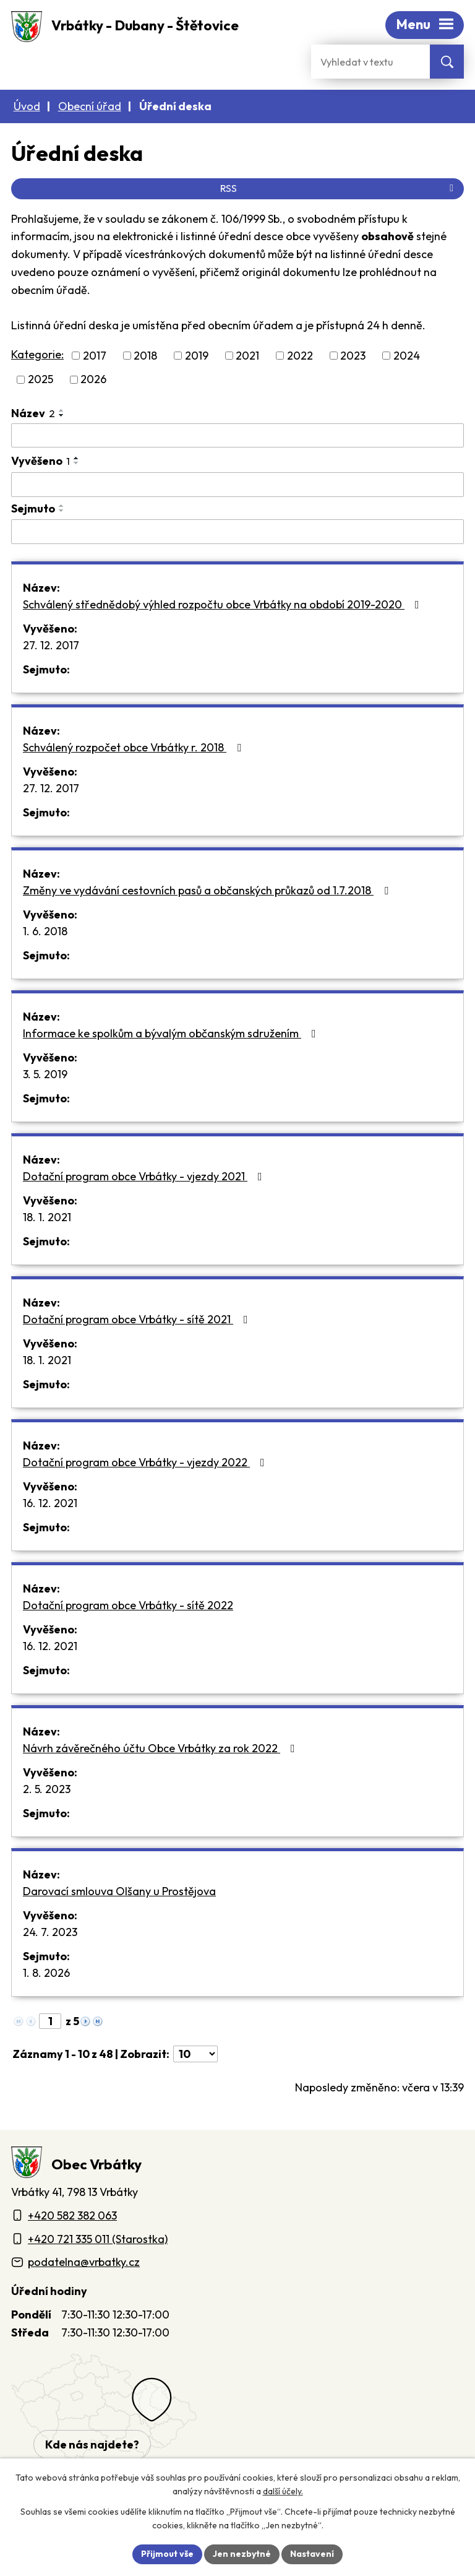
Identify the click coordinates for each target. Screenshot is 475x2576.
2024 (406, 355)
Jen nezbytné (242, 2553)
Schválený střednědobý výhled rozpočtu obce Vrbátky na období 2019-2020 (223, 604)
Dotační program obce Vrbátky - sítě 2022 (128, 1605)
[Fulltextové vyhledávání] (370, 62)
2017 (94, 355)
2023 (353, 355)
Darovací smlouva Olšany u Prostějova (119, 1891)
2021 (247, 355)
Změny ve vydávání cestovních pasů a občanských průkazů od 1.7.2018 (208, 890)
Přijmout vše (167, 2553)
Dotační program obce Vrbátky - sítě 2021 (138, 1319)
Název (33, 413)
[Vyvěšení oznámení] (237, 484)
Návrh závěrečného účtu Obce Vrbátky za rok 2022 (161, 1748)
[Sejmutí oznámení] (237, 531)
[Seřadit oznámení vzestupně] (62, 410)
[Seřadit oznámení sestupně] (62, 415)
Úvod (27, 106)
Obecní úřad (89, 106)
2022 (300, 355)
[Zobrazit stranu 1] (50, 2021)
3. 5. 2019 (45, 1074)
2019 (196, 355)
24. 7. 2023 (50, 1932)
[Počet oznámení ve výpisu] (195, 2054)
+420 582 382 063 (72, 2215)
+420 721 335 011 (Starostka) (98, 2239)
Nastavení (312, 2553)
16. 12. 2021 (50, 1503)
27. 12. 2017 (51, 645)
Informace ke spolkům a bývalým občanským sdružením (172, 1033)
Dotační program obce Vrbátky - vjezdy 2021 (145, 1176)
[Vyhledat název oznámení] (237, 435)
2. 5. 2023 (47, 1789)
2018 (145, 355)
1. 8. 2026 (46, 1973)
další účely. (283, 2491)
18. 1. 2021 (47, 1217)
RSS (339, 188)
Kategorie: (37, 354)
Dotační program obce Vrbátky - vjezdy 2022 (146, 1462)
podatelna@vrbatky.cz (84, 2262)
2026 (93, 380)
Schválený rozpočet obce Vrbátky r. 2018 (134, 747)
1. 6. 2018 (45, 931)
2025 (40, 380)
